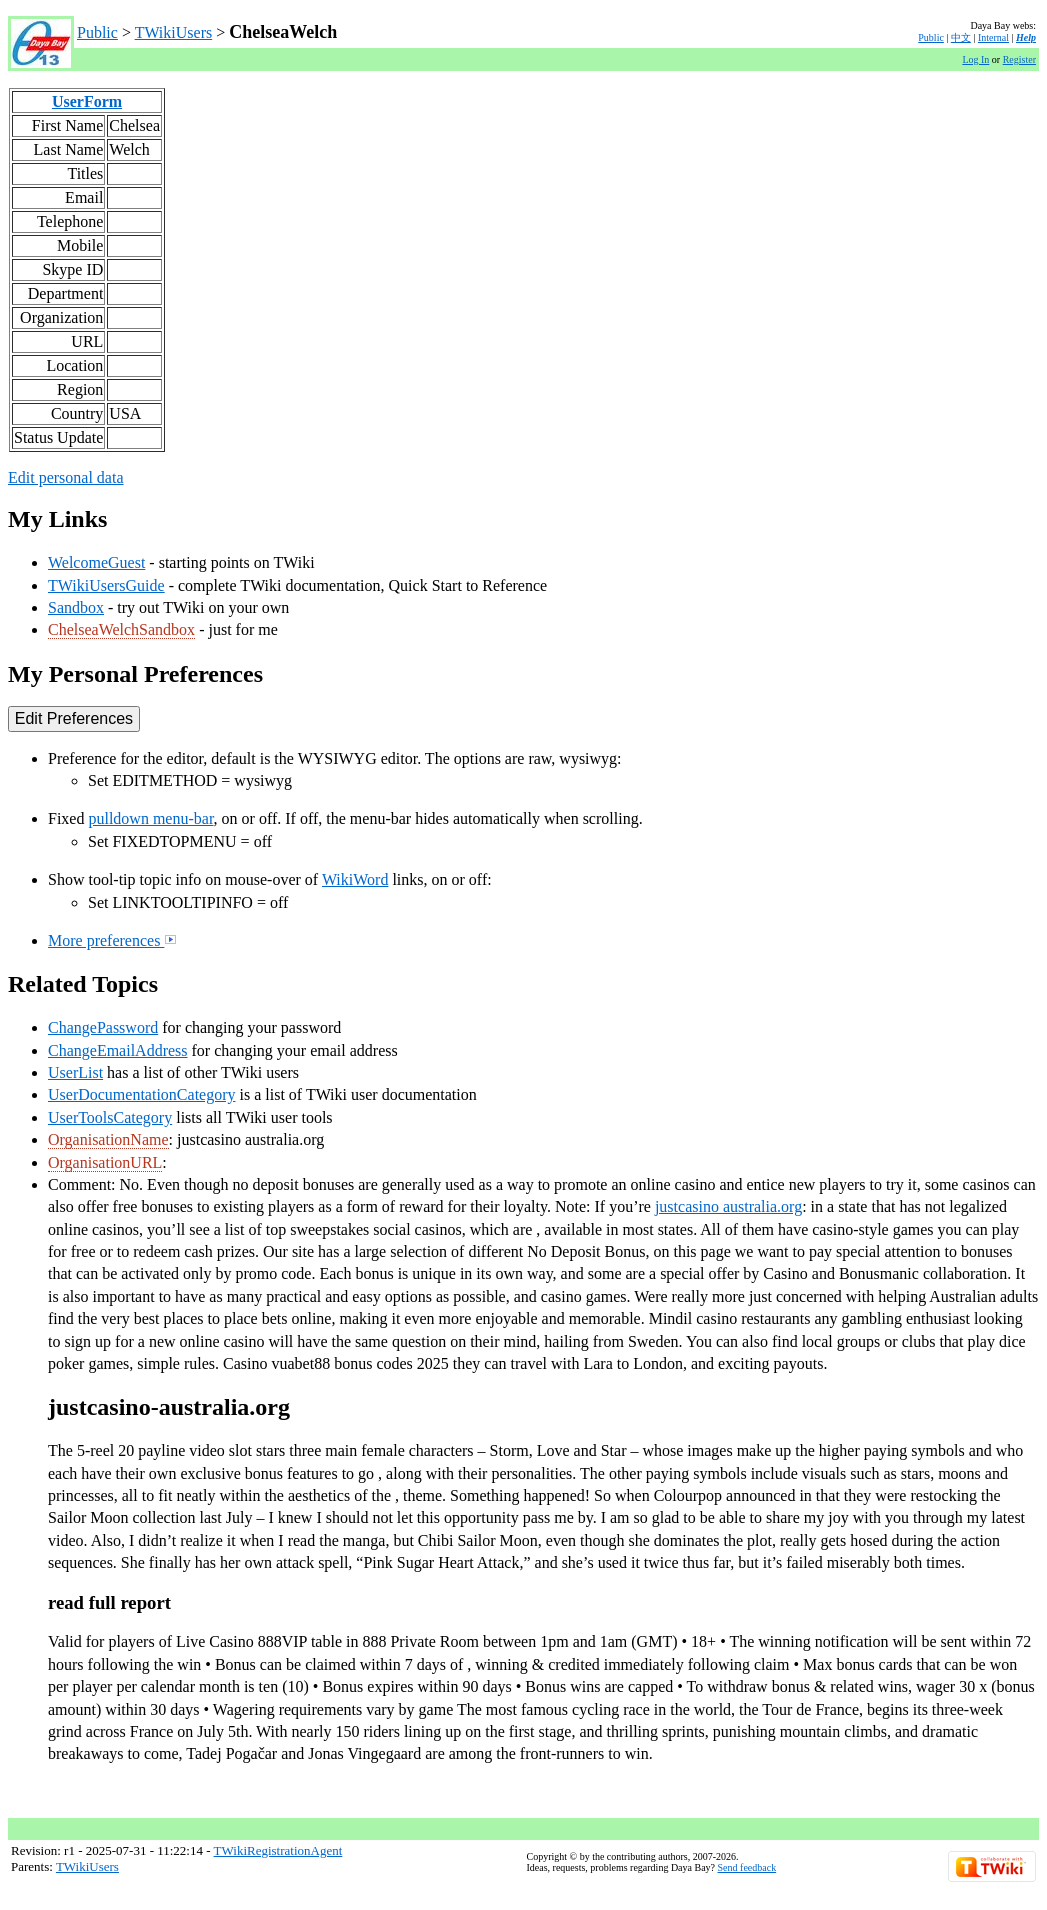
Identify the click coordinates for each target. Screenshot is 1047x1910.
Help (1026, 37)
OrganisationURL (105, 1162)
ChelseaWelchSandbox (121, 629)
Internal (993, 37)
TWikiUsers (174, 32)
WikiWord (355, 879)
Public (97, 32)
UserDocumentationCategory (142, 1094)
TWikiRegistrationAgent (278, 1850)
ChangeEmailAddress (118, 1050)
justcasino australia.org (728, 1206)
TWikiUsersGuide (106, 585)
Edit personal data (66, 477)
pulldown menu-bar (150, 818)
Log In (975, 59)
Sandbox (76, 607)
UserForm (87, 101)
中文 (961, 37)
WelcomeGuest (96, 562)
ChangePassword (103, 1027)
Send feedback (747, 1867)
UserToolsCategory (110, 1117)
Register (1019, 59)
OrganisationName (108, 1139)
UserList (75, 1072)
